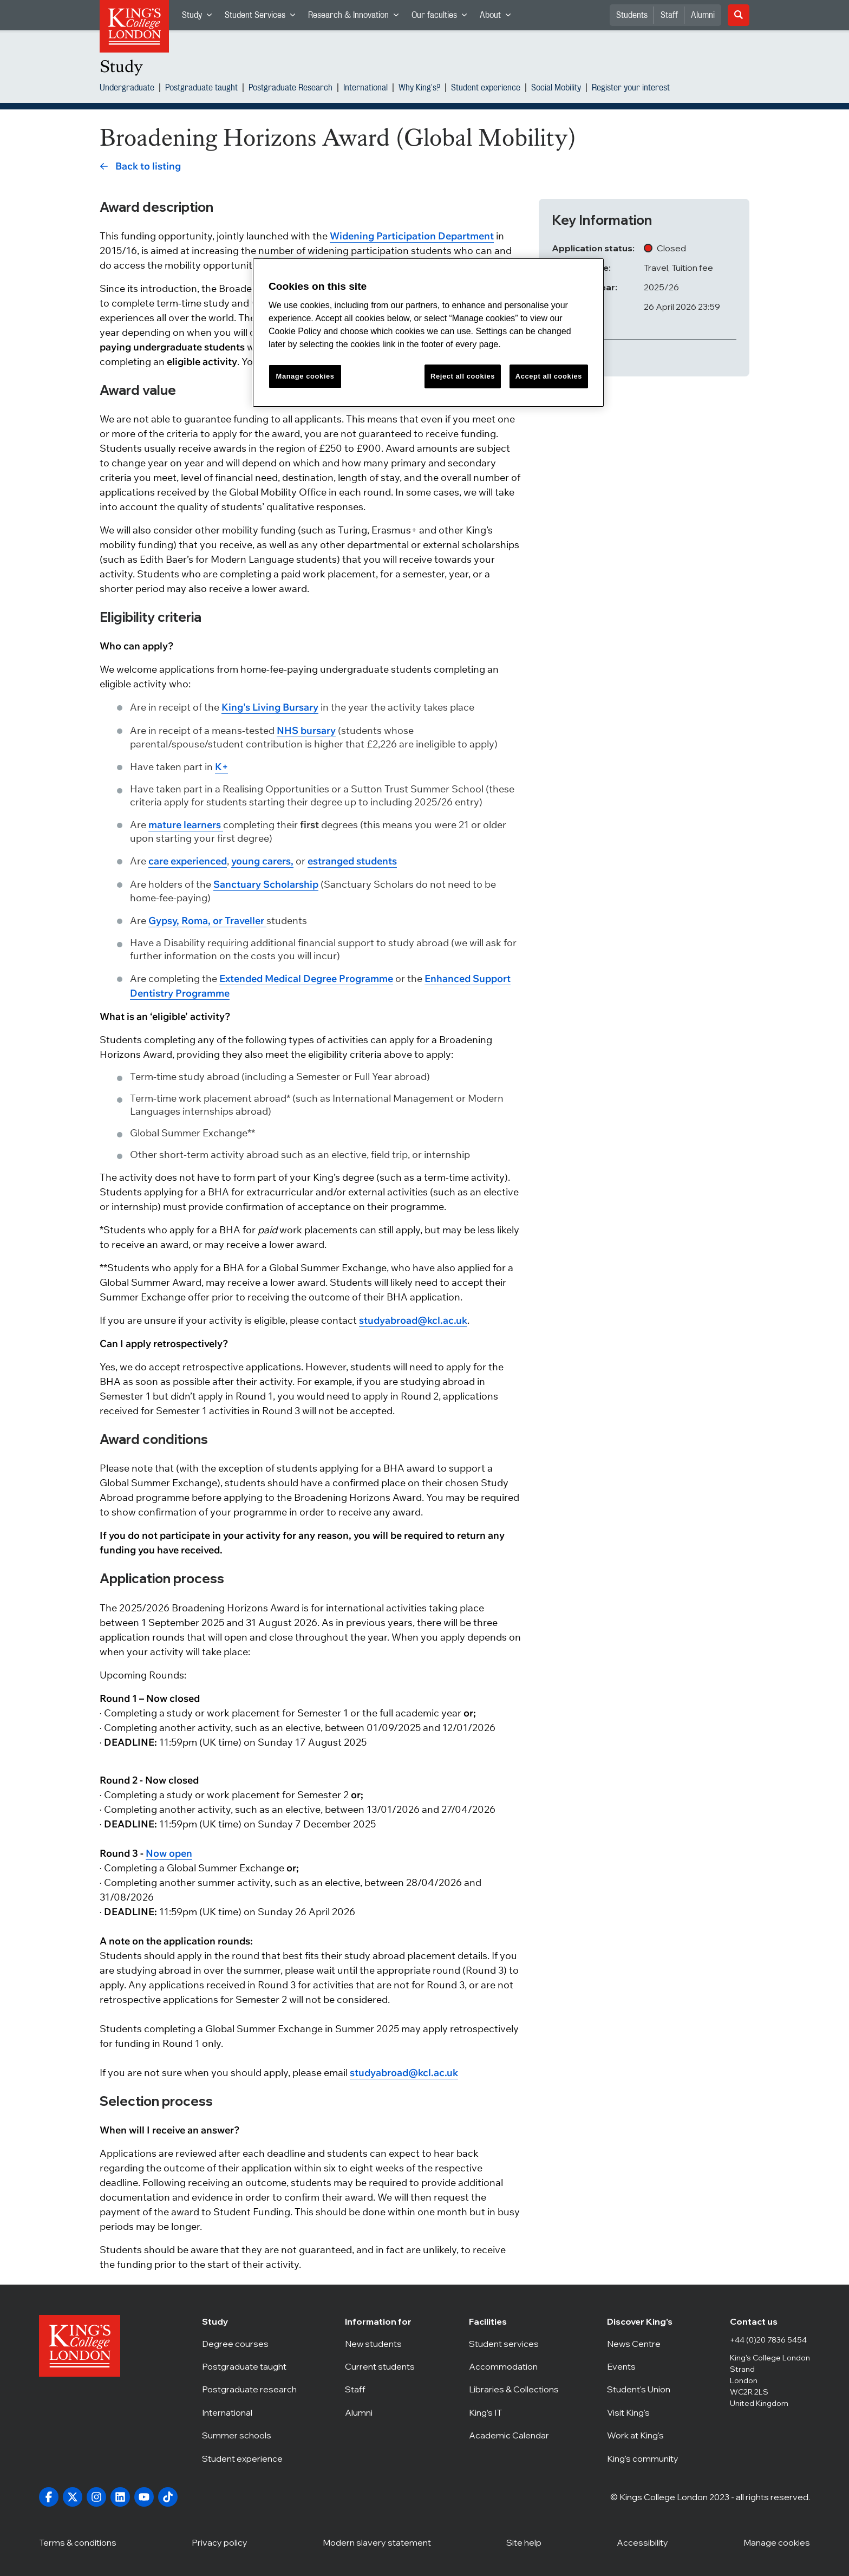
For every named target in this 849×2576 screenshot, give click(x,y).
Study (200, 17)
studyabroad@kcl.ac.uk (413, 1320)
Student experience (485, 88)
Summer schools (249, 2435)
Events (644, 2366)
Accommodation (514, 2366)
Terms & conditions (77, 2542)
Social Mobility (556, 88)
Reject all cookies (462, 376)
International (365, 88)
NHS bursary (306, 730)
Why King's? (419, 88)
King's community (644, 2458)
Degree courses (249, 2343)
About (498, 17)
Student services (514, 2343)
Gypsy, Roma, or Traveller (207, 920)
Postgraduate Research (290, 88)
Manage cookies (776, 2542)
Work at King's (644, 2435)
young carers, (262, 861)
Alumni (703, 15)
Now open (169, 1853)
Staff (669, 15)
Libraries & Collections (514, 2389)
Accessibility (642, 2542)
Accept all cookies (548, 376)
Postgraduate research (249, 2389)
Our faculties (442, 17)
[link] (140, 166)
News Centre (644, 2343)
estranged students (352, 861)
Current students (382, 2366)
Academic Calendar (514, 2435)
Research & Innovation (356, 17)
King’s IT (514, 2412)
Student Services (263, 17)
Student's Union (644, 2389)
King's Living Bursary (269, 707)
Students (632, 15)
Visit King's (644, 2412)
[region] (428, 333)
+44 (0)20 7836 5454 (768, 2340)
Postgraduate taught (201, 88)
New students (382, 2343)
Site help (523, 2542)
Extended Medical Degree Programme (306, 978)
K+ (221, 766)
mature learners (185, 824)
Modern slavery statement (377, 2542)
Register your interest (631, 88)
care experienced (187, 861)
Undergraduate (127, 88)
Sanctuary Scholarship (265, 884)
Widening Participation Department (412, 236)
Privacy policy (219, 2542)
